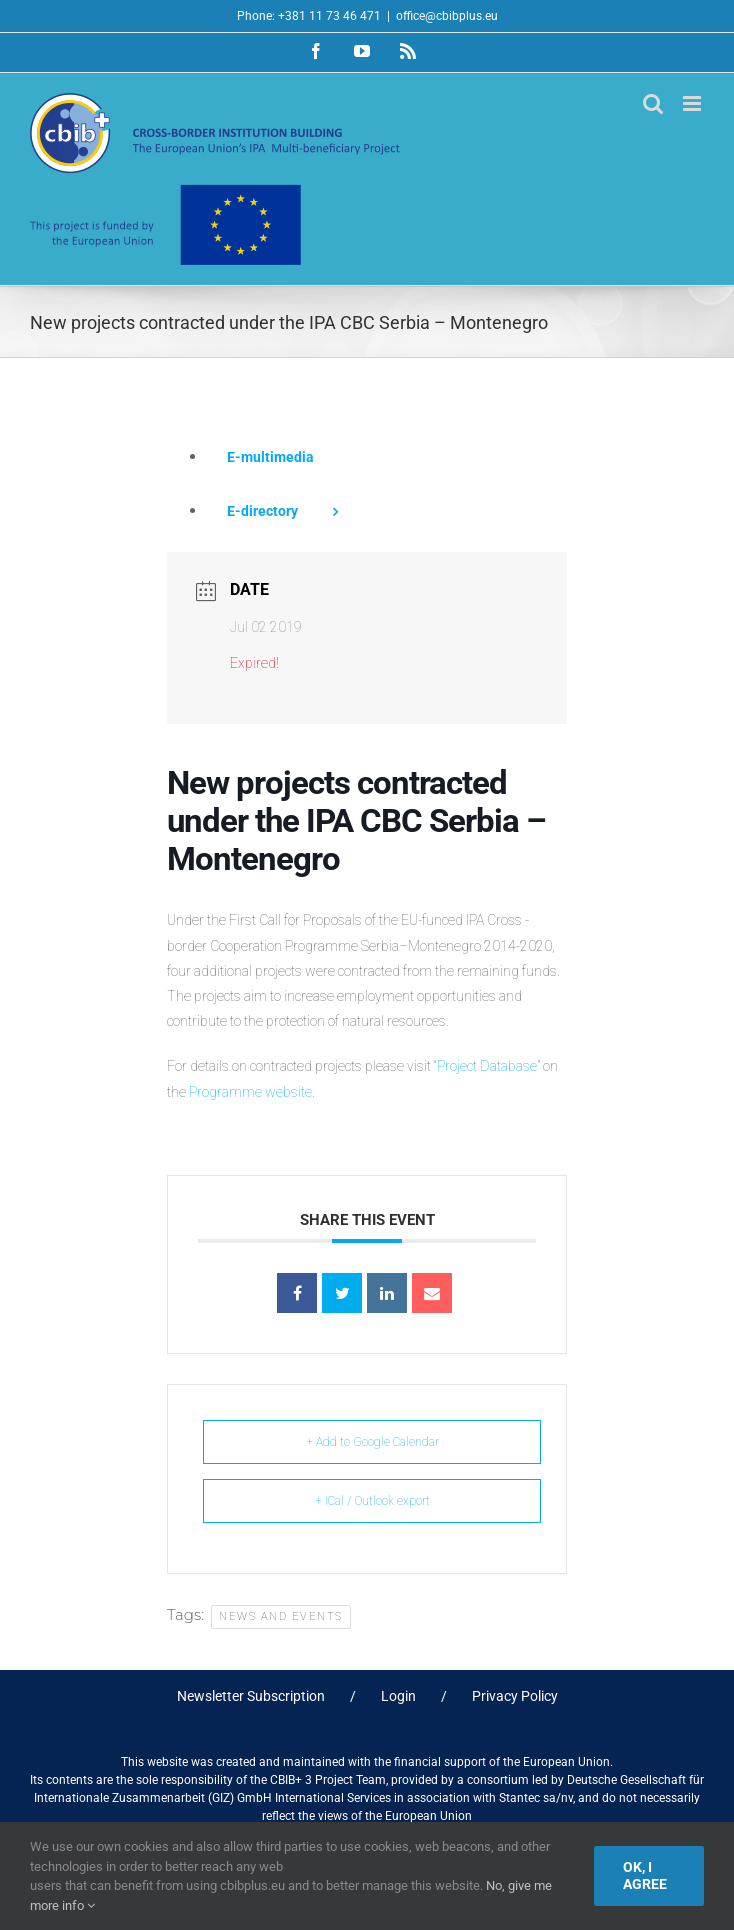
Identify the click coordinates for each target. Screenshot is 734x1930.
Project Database (487, 1066)
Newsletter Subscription (251, 1696)
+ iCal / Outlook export (372, 1501)
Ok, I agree (645, 1875)
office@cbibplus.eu (447, 16)
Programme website (250, 1092)
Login (398, 1696)
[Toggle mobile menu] (693, 103)
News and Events (281, 1616)
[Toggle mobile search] (653, 103)
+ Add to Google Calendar (372, 1442)
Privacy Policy (515, 1696)
